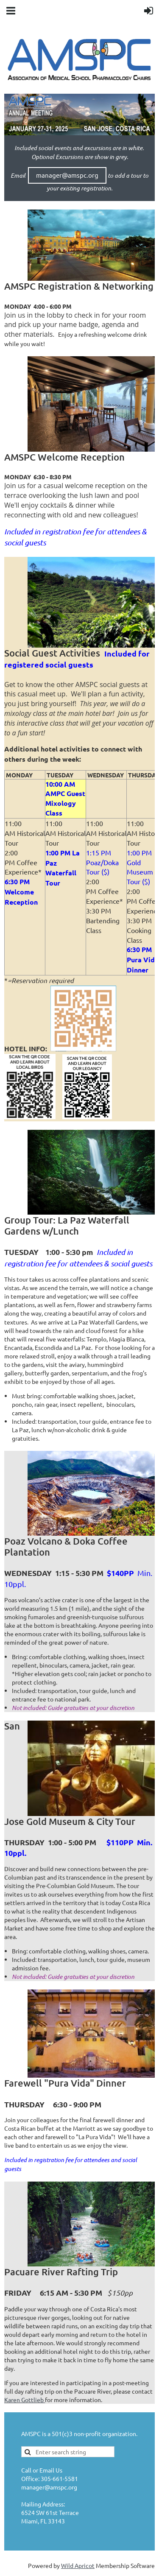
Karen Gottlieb (24, 2399)
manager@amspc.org (67, 175)
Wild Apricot (78, 2565)
